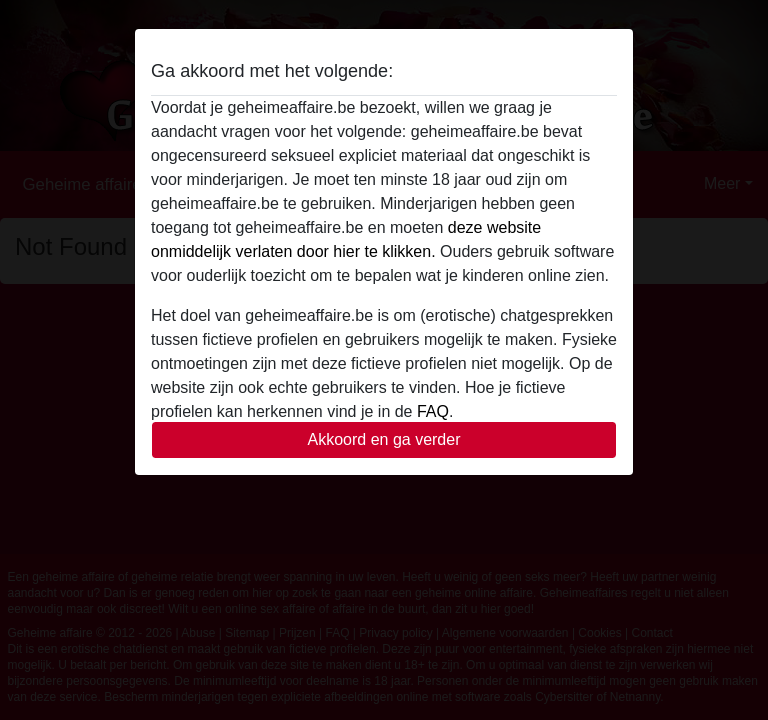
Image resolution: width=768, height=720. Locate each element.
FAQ (433, 411)
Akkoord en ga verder (384, 439)
